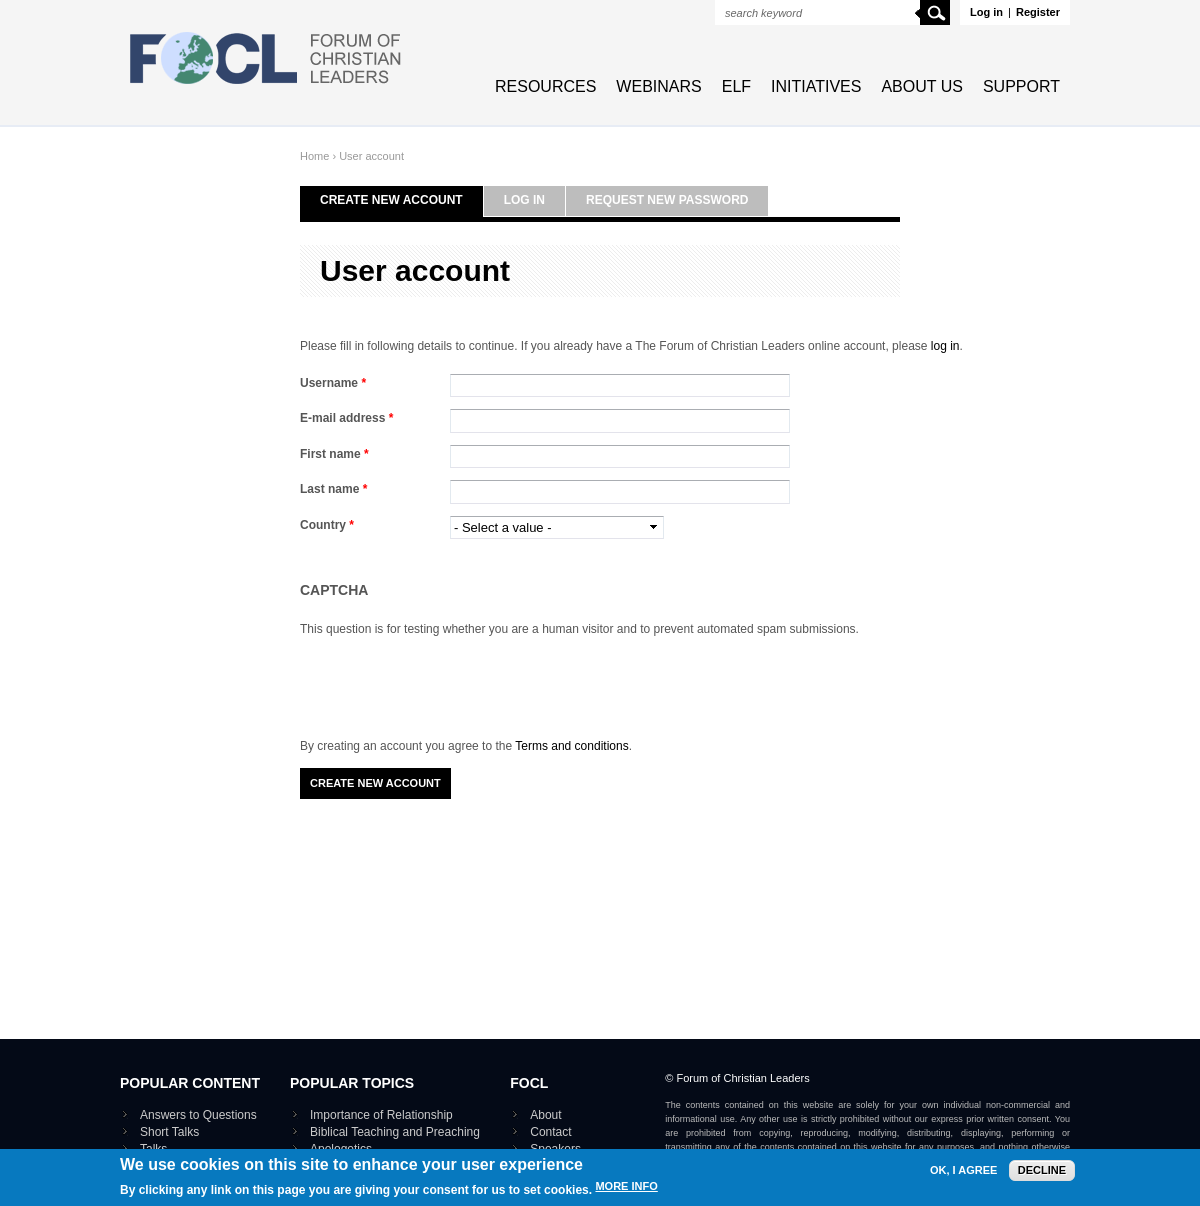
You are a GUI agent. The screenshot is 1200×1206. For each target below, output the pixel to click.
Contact (550, 1132)
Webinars (658, 86)
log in (945, 346)
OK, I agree (963, 1170)
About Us (922, 86)
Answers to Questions (198, 1115)
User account (371, 156)
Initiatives (816, 86)
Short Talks (169, 1132)
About (545, 1115)
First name (334, 454)
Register (1038, 12)
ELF (736, 86)
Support (1021, 86)
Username (333, 383)
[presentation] (452, 678)
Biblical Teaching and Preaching (395, 1132)
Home (314, 156)
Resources (545, 86)
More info (626, 1186)
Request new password (667, 200)
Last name (333, 489)
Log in (986, 12)
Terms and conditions (571, 746)
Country (327, 525)
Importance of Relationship (381, 1115)
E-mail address (346, 418)
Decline (1042, 1170)
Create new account (391, 200)
